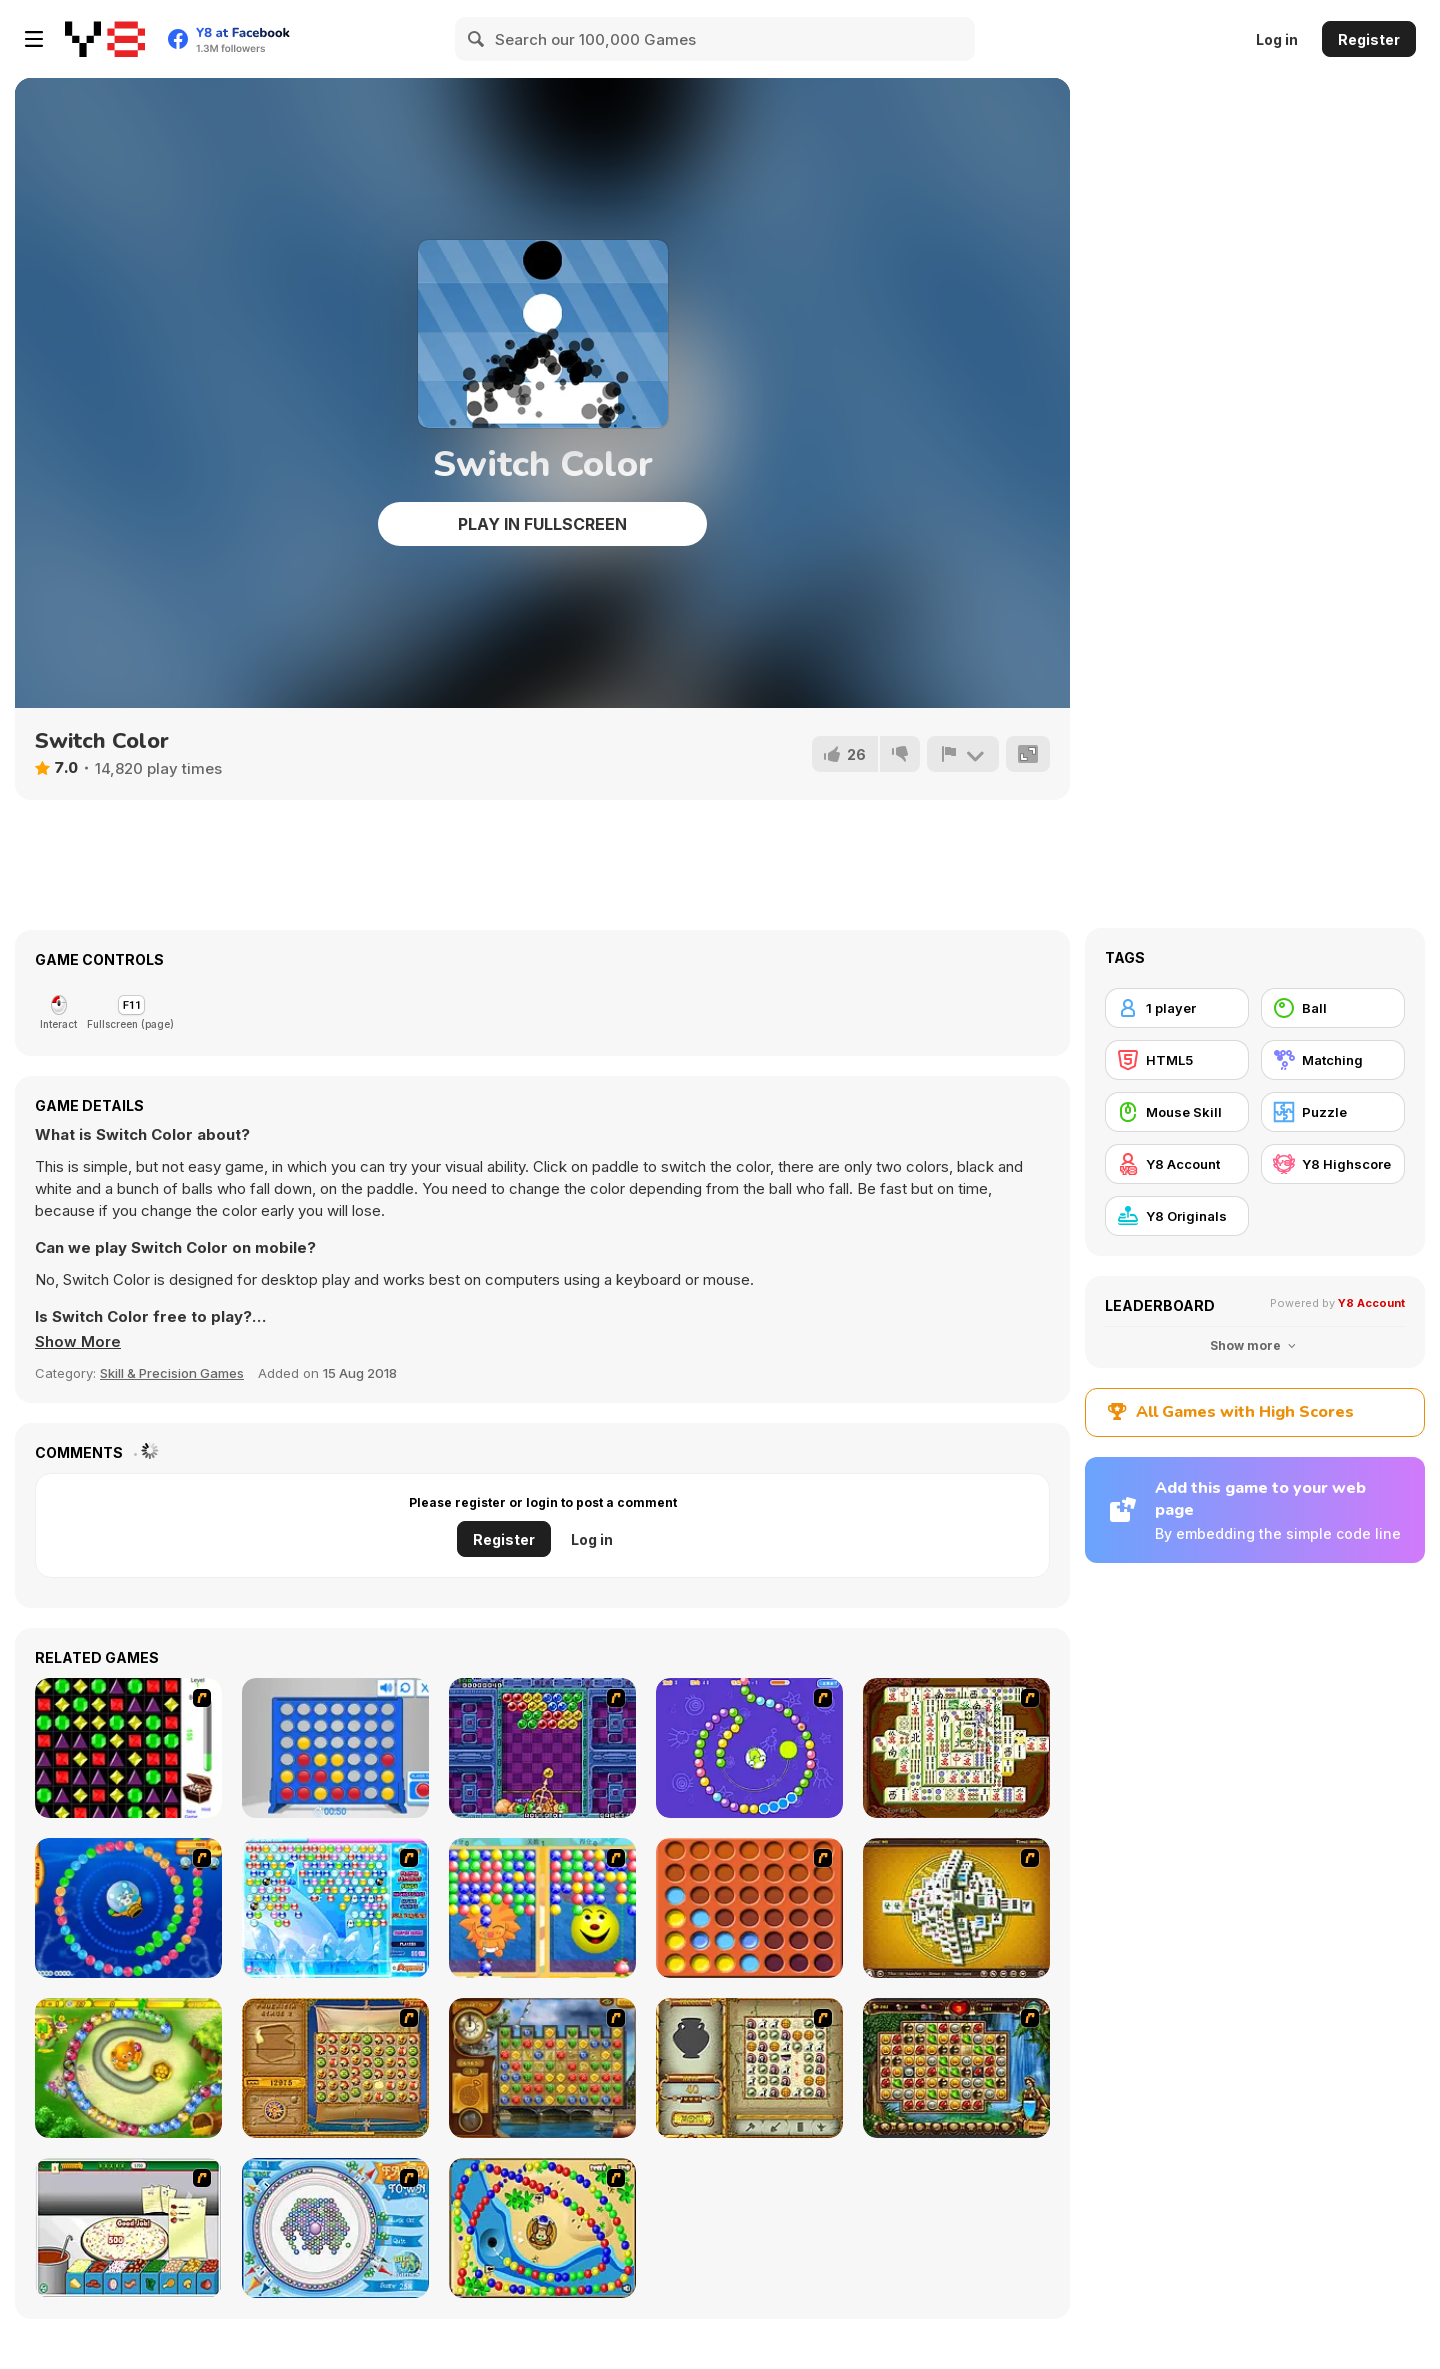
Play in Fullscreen (542, 524)
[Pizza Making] (128, 2228)
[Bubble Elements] (335, 1908)
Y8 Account (1371, 1303)
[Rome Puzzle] (956, 2068)
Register (1369, 39)
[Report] (963, 754)
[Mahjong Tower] (956, 1908)
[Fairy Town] (335, 2228)
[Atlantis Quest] (749, 2068)
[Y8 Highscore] (1333, 1164)
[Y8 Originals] (1177, 1216)
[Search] (477, 39)
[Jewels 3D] (128, 1748)
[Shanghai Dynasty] (956, 1748)
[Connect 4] (335, 1748)
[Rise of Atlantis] (335, 2068)
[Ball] (1333, 1008)
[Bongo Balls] (542, 2228)
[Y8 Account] (1177, 1164)
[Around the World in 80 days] (542, 2068)
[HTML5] (1177, 1060)
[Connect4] (749, 1908)
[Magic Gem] (542, 1908)
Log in (1277, 39)
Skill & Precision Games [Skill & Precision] (172, 1373)
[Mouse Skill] (1177, 1112)
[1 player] (1177, 1008)
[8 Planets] (749, 1748)
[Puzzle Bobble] (542, 1748)
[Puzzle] (1333, 1112)
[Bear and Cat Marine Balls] (128, 1908)
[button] (78, 1342)
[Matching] (1333, 1060)
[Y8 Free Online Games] (105, 39)
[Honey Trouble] (128, 2068)
